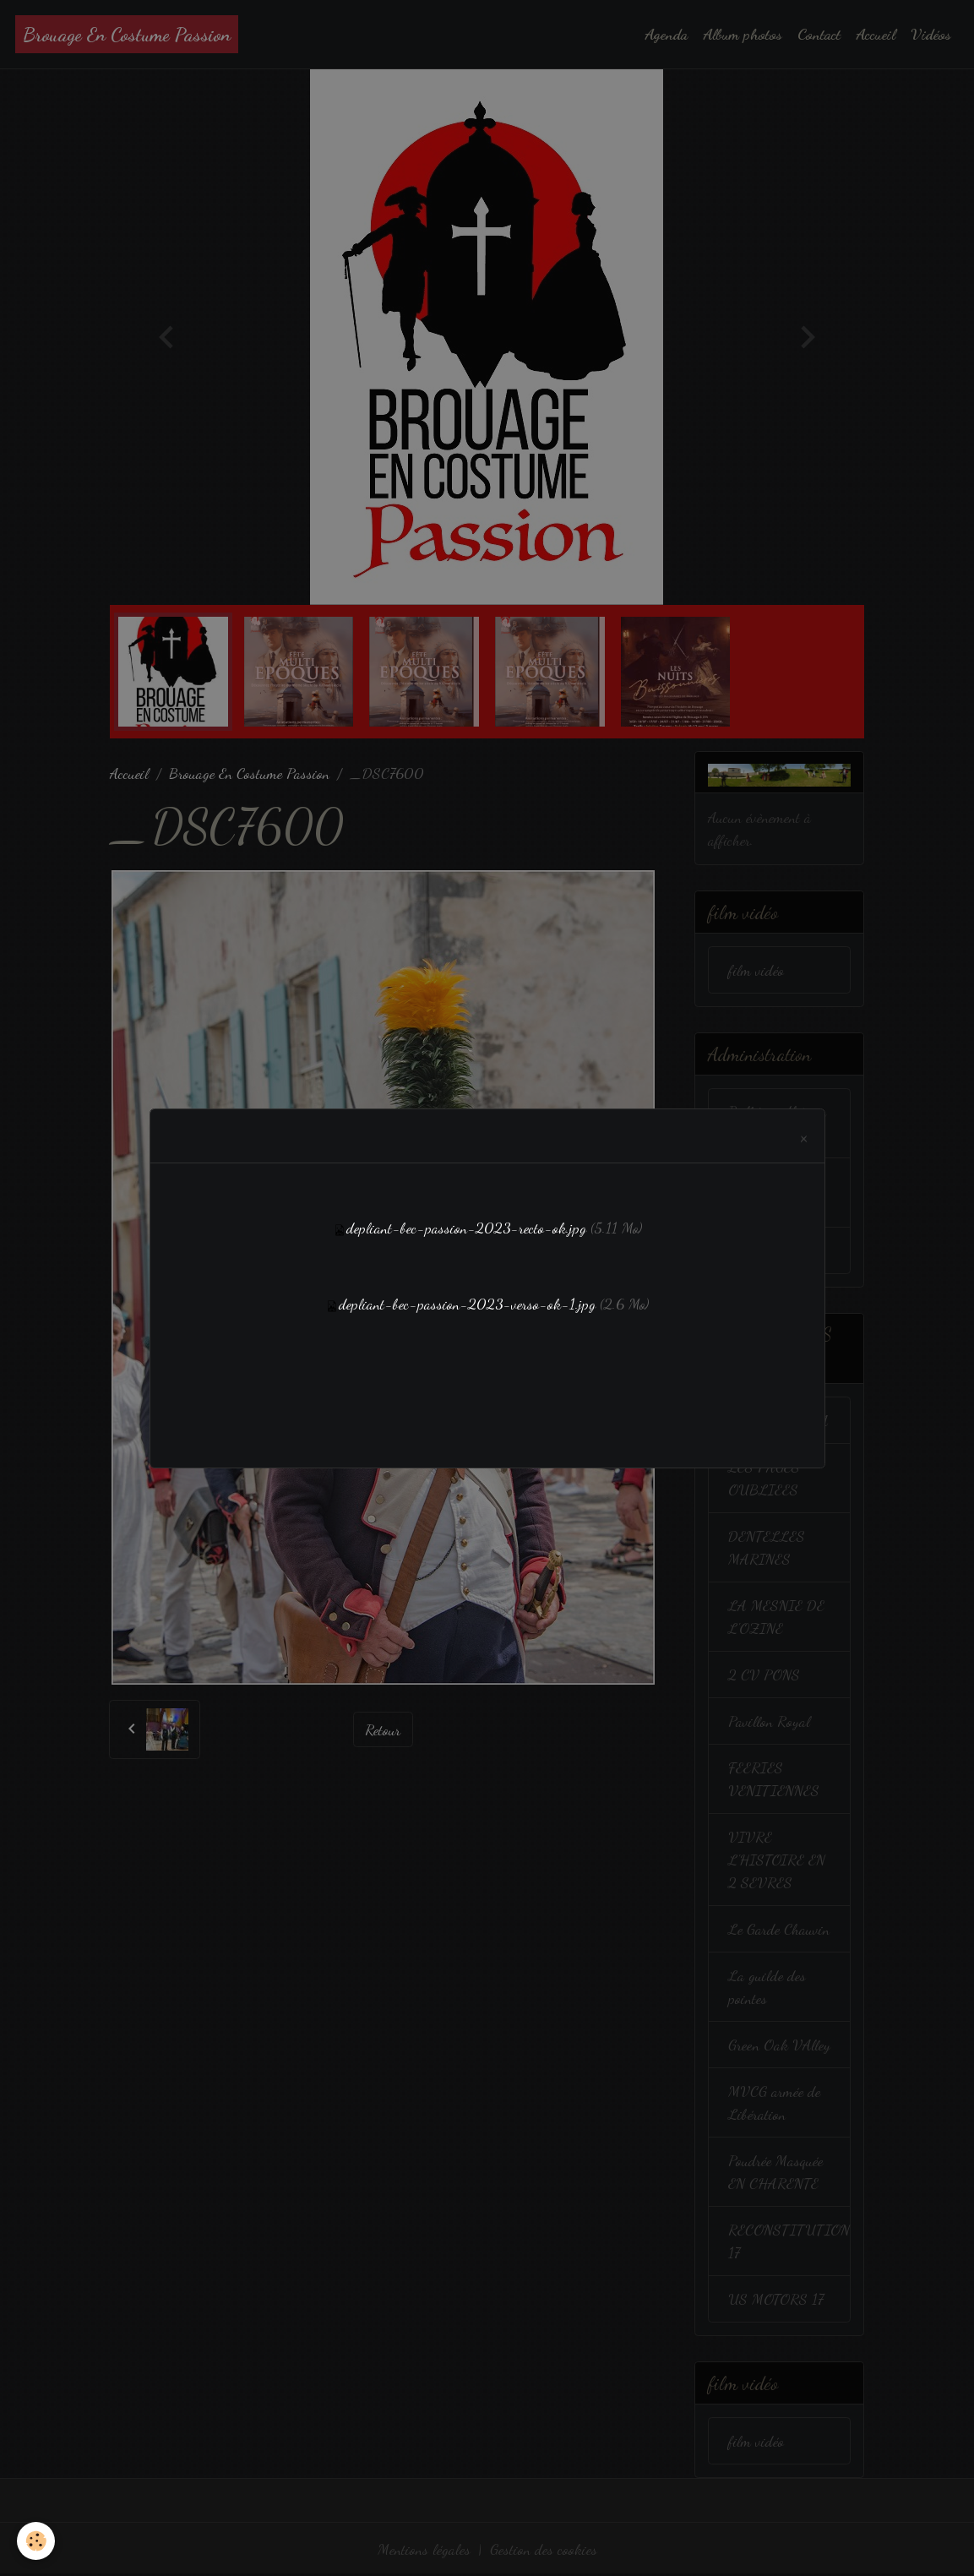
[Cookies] (36, 2541)
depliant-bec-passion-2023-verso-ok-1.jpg (467, 1303)
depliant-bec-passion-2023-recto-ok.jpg (466, 1227)
